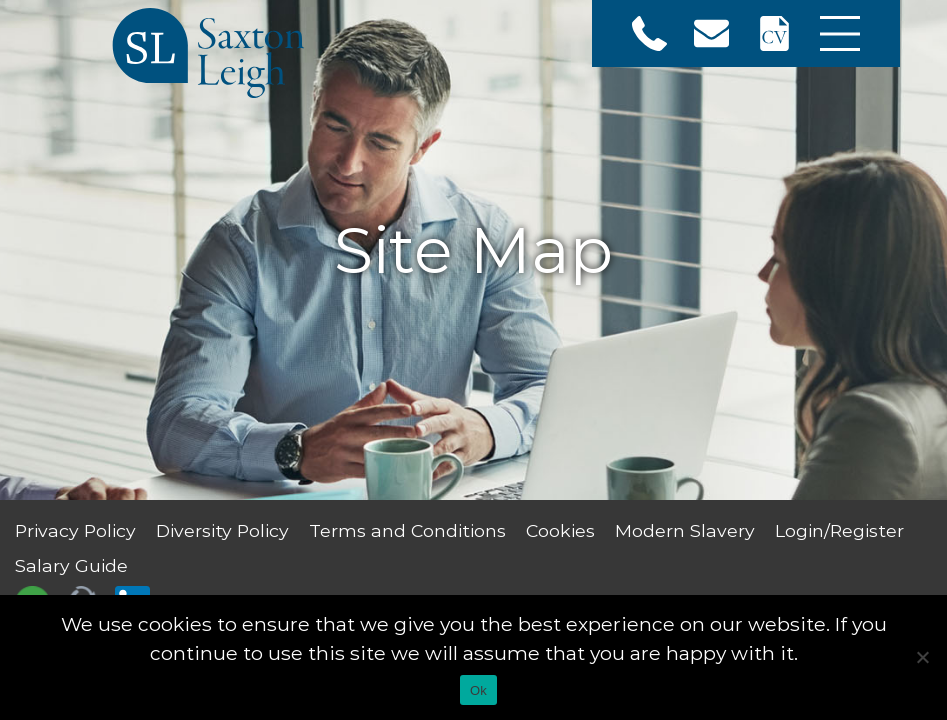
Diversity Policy (222, 530)
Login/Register (839, 530)
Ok (478, 690)
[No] (922, 657)
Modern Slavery (685, 530)
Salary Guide (71, 565)
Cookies (560, 530)
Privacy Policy (75, 530)
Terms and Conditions (407, 530)
